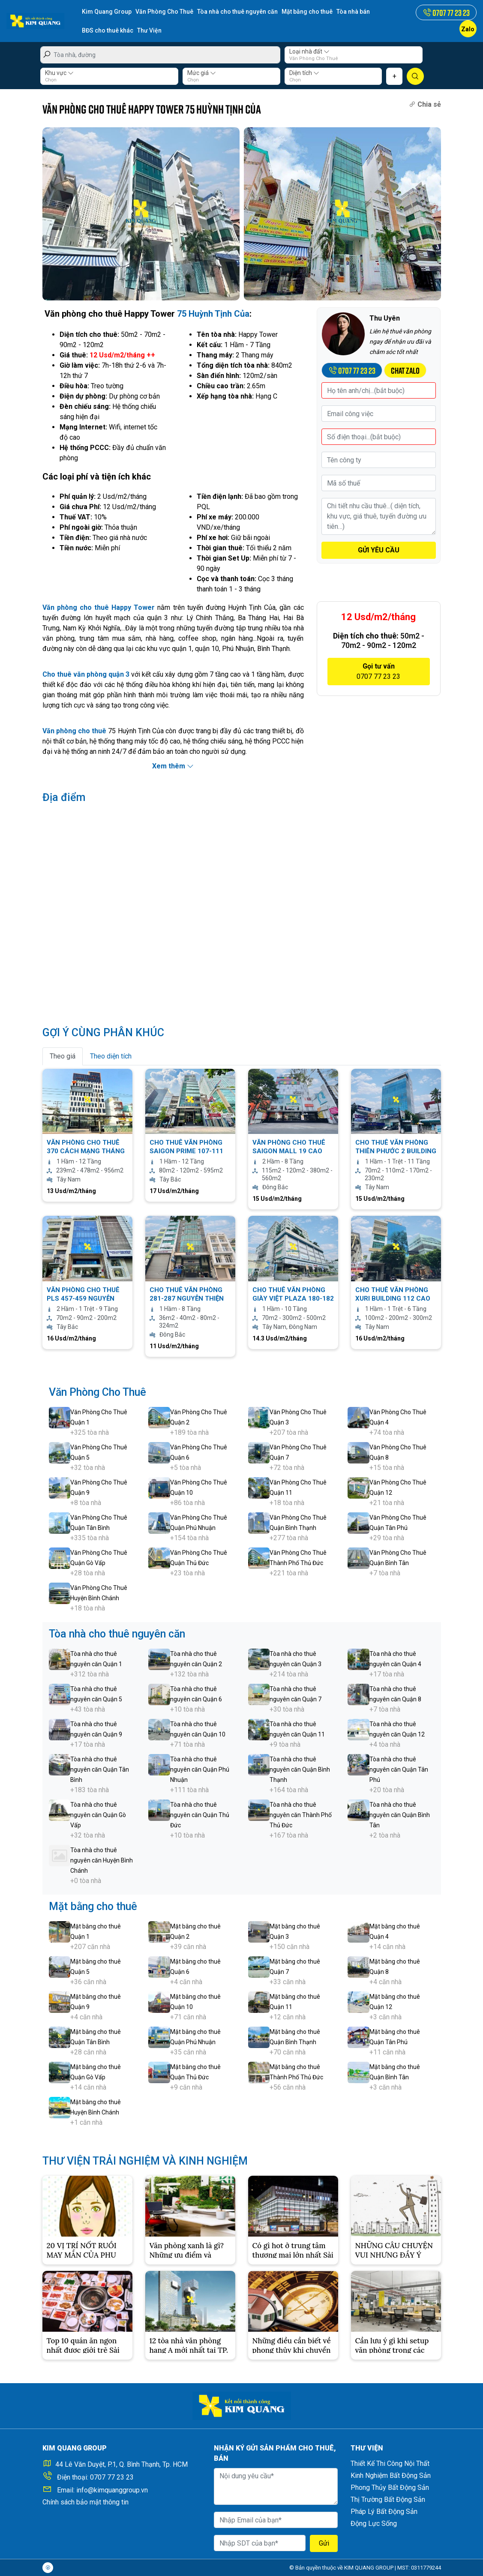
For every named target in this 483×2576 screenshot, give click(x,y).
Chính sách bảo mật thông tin (85, 2502)
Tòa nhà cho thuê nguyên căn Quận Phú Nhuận (199, 1769)
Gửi (324, 2543)
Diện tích (304, 72)
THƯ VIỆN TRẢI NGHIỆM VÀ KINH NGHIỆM (145, 2161)
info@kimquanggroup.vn (112, 2490)
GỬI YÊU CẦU (378, 550)
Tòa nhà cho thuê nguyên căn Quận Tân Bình (99, 1769)
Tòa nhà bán (353, 11)
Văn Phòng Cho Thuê (164, 11)
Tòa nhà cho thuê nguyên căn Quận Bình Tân (399, 1815)
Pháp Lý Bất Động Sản (384, 2511)
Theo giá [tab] (62, 1056)
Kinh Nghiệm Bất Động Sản (391, 2475)
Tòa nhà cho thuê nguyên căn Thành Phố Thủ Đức (301, 1815)
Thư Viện (149, 30)
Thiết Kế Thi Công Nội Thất (390, 2463)
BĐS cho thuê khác (107, 30)
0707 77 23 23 (112, 2477)
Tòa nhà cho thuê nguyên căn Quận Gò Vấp (98, 1815)
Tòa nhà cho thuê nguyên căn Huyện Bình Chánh (101, 1860)
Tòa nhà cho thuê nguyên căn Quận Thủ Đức (199, 1815)
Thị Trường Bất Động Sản (388, 2499)
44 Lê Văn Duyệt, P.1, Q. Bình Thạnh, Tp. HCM (121, 2464)
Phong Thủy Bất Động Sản (390, 2487)
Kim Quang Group (107, 11)
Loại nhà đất (309, 51)
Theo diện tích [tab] (111, 1056)
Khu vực (59, 72)
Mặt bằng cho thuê (307, 11)
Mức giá (201, 72)
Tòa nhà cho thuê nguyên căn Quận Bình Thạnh (300, 1769)
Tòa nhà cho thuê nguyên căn (237, 11)
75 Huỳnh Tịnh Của (213, 314)
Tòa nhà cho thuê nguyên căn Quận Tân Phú (398, 1769)
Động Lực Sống (374, 2523)
